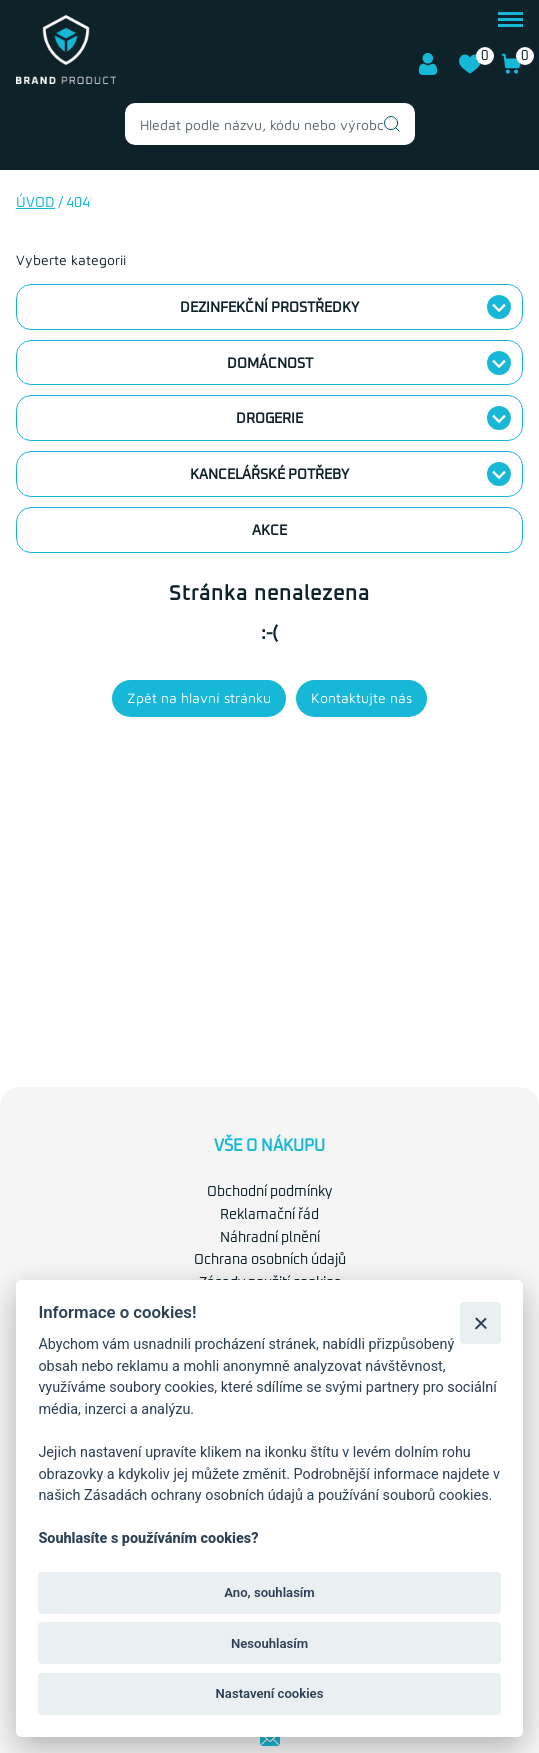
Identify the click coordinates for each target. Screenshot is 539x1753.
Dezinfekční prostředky (269, 308)
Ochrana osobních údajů (270, 1260)
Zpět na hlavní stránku (199, 697)
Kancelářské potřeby (269, 475)
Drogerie (269, 419)
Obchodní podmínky (269, 1192)
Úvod (35, 203)
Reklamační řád (269, 1215)
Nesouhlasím (269, 1643)
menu (510, 19)
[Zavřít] (480, 1322)
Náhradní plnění (270, 1238)
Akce (269, 531)
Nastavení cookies (270, 1693)
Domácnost (270, 364)
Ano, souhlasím (269, 1592)
